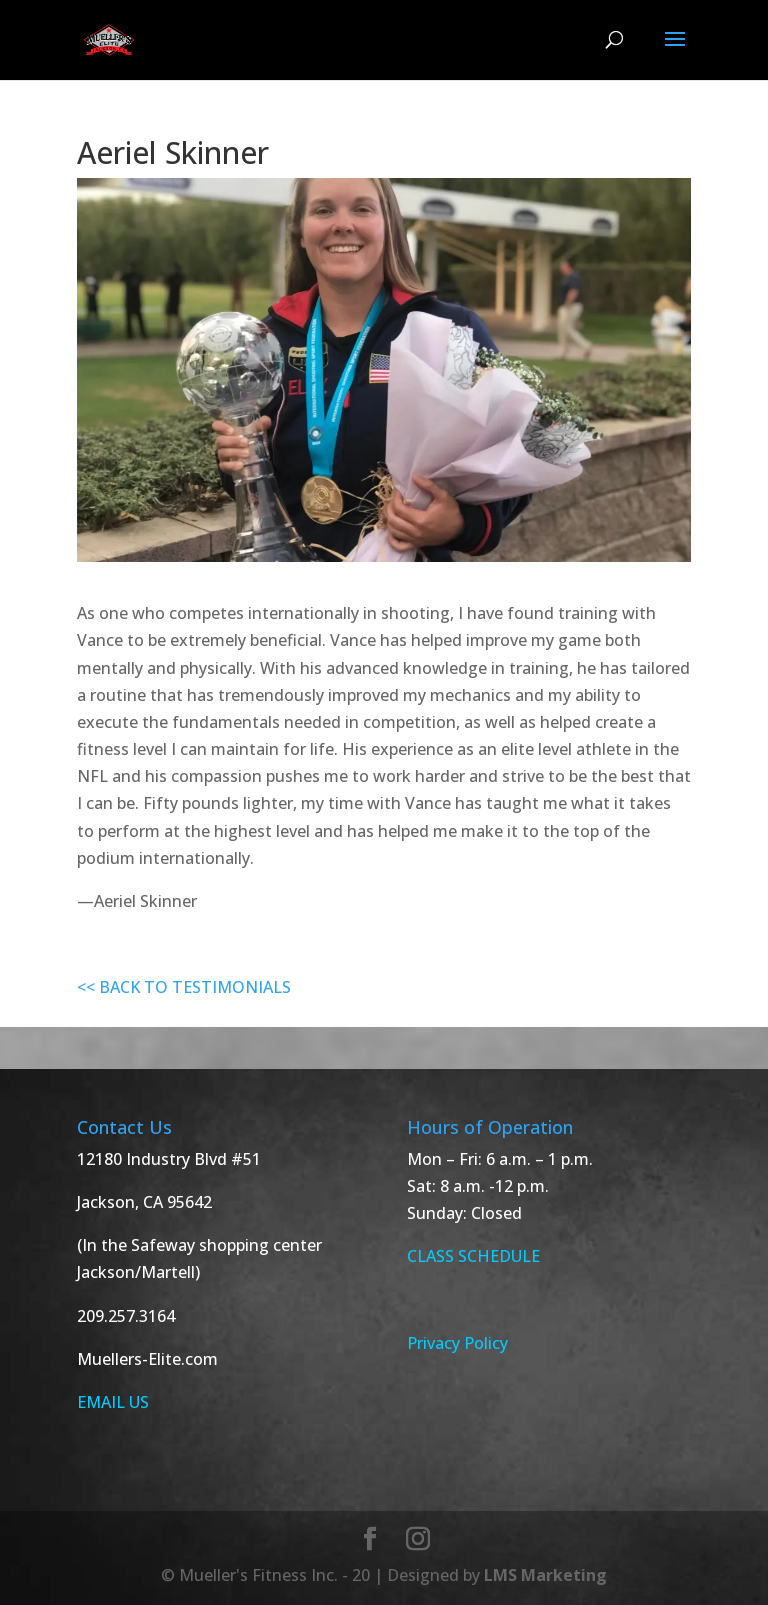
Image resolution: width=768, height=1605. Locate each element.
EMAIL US (113, 1402)
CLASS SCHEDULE (473, 1256)
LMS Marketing (545, 1575)
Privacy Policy (457, 1343)
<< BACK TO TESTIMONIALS (184, 987)
